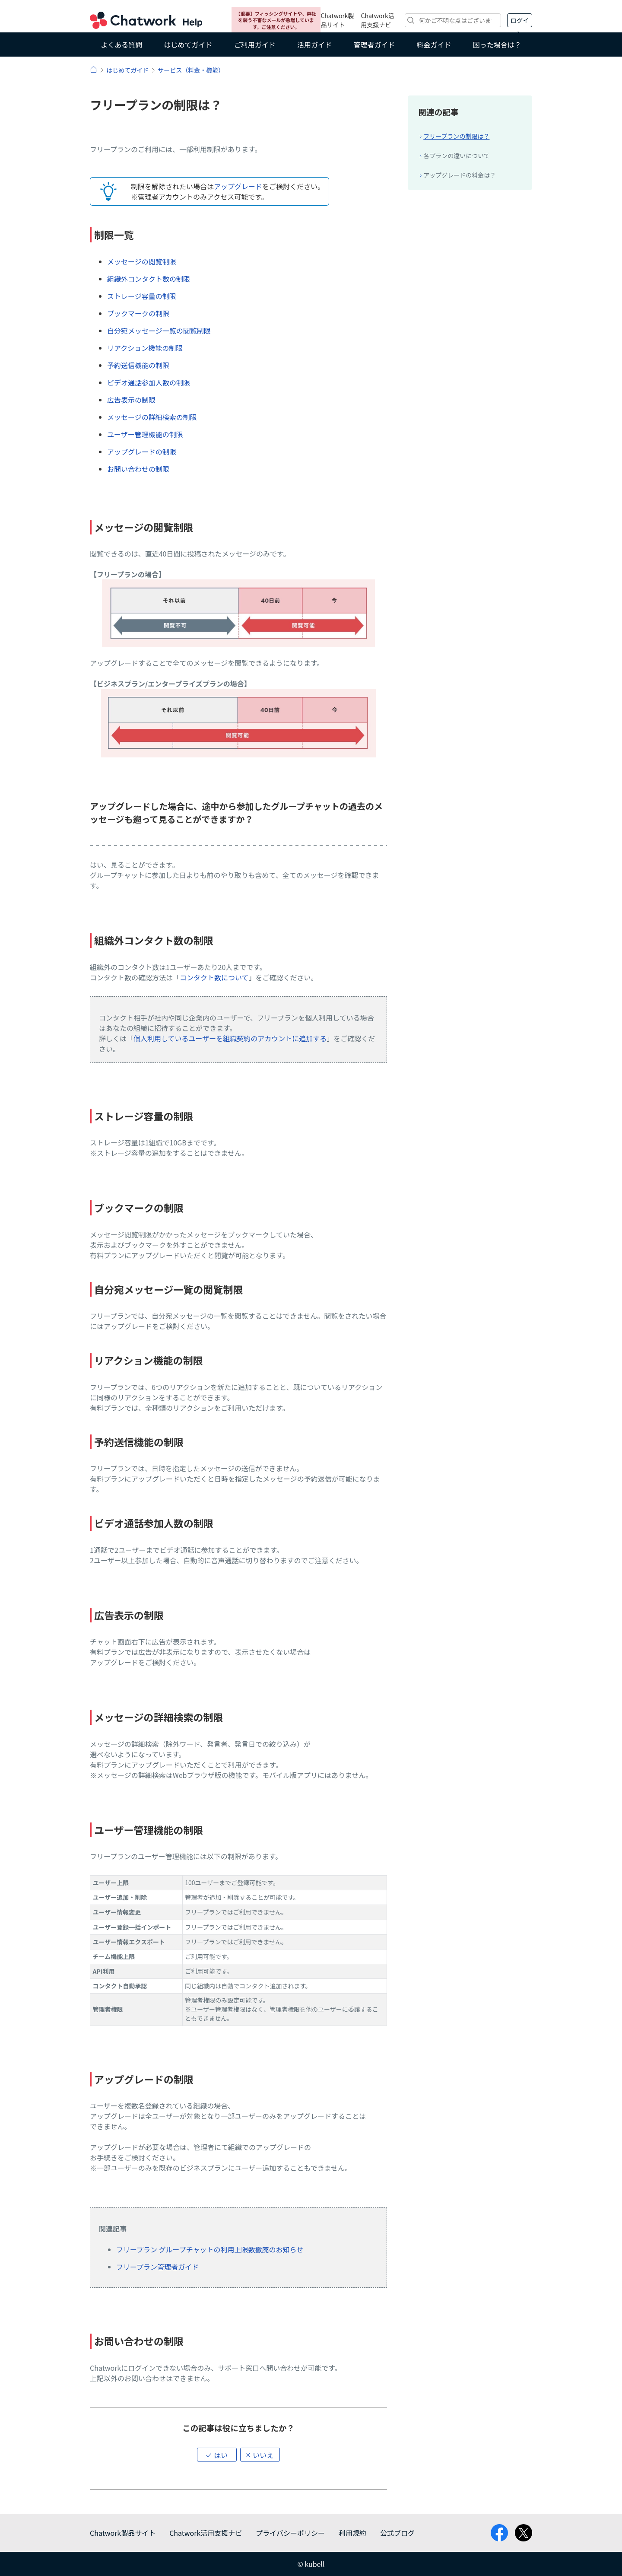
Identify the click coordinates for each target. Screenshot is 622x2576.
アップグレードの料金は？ (459, 175)
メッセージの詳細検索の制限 (152, 417)
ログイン (520, 21)
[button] (217, 2455)
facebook (499, 2532)
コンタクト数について (214, 977)
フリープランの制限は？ (456, 136)
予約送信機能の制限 (138, 365)
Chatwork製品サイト (337, 20)
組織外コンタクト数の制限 (148, 279)
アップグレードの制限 (141, 451)
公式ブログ (397, 2533)
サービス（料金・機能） (191, 70)
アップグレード (238, 186)
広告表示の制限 (131, 399)
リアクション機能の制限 (145, 348)
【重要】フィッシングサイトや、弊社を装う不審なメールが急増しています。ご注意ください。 (276, 20)
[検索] (453, 20)
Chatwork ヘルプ (146, 20)
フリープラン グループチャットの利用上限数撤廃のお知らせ (209, 2249)
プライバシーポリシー (290, 2533)
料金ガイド (434, 44)
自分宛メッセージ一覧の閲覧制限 (159, 330)
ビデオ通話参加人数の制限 (148, 382)
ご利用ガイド (255, 44)
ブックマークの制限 (138, 313)
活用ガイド (314, 44)
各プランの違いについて (456, 155)
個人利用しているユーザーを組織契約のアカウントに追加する (230, 1038)
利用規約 (352, 2533)
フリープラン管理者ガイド (157, 2266)
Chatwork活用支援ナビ (377, 20)
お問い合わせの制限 (138, 469)
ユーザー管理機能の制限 (145, 434)
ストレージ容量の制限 (141, 296)
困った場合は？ (497, 44)
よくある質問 (121, 44)
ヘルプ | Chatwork (93, 69)
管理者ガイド (374, 44)
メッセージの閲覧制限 (141, 261)
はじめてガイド (188, 44)
